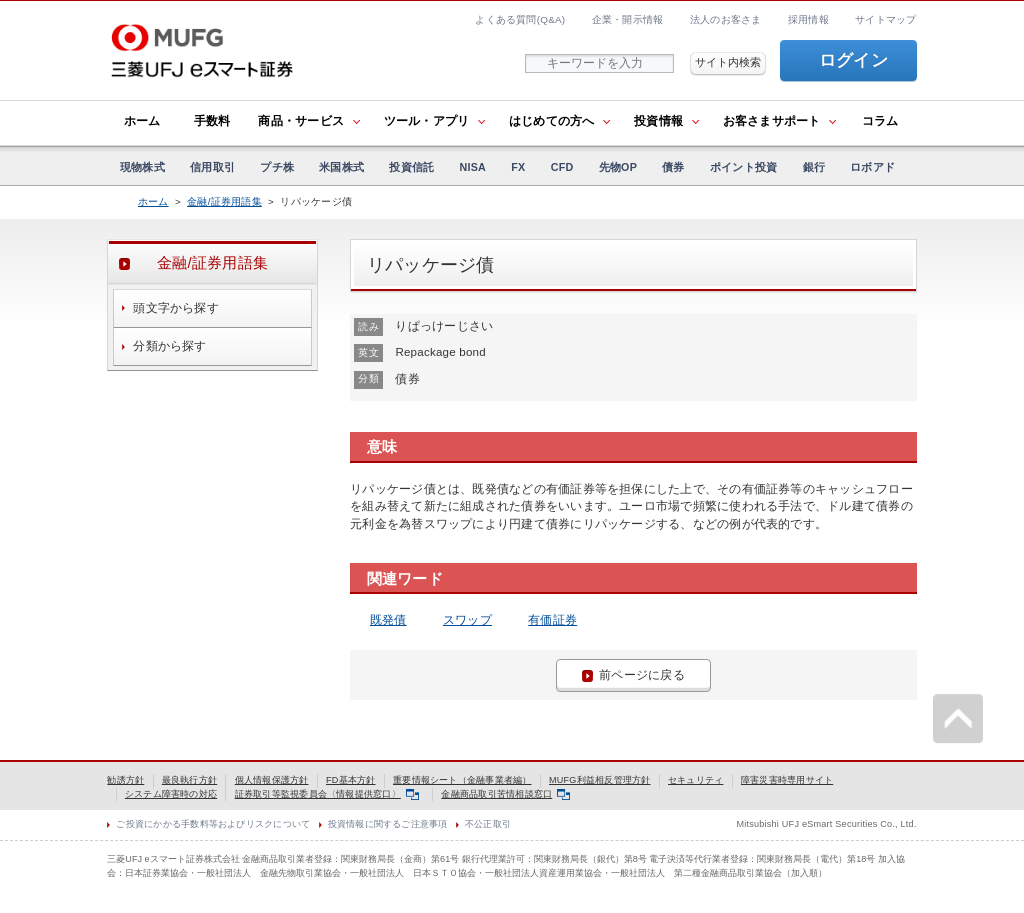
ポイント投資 (743, 167)
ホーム (142, 121)
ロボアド (872, 167)
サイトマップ (885, 19)
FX (518, 167)
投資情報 (658, 121)
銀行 (814, 167)
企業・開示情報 (628, 19)
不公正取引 (488, 824)
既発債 (388, 620)
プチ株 (277, 167)
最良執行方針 (189, 780)
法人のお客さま (726, 19)
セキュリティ (695, 780)
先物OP (618, 167)
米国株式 (341, 167)
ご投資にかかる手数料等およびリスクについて (213, 824)
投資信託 (411, 167)
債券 (673, 167)
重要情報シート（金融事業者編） (462, 780)
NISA (473, 167)
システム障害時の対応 (171, 794)
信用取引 (212, 167)
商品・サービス (301, 121)
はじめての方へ (552, 121)
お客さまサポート (772, 121)
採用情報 (808, 19)
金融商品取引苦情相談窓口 (505, 794)
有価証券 (552, 620)
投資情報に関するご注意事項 (388, 824)
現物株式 (142, 167)
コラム (880, 121)
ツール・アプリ (427, 121)
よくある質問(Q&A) (520, 19)
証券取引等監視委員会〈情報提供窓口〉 (327, 794)
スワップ (467, 620)
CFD (562, 167)
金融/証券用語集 (224, 201)
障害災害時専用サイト (787, 780)
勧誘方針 (125, 780)
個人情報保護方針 (272, 780)
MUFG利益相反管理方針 (600, 780)
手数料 (212, 121)
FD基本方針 (351, 780)
